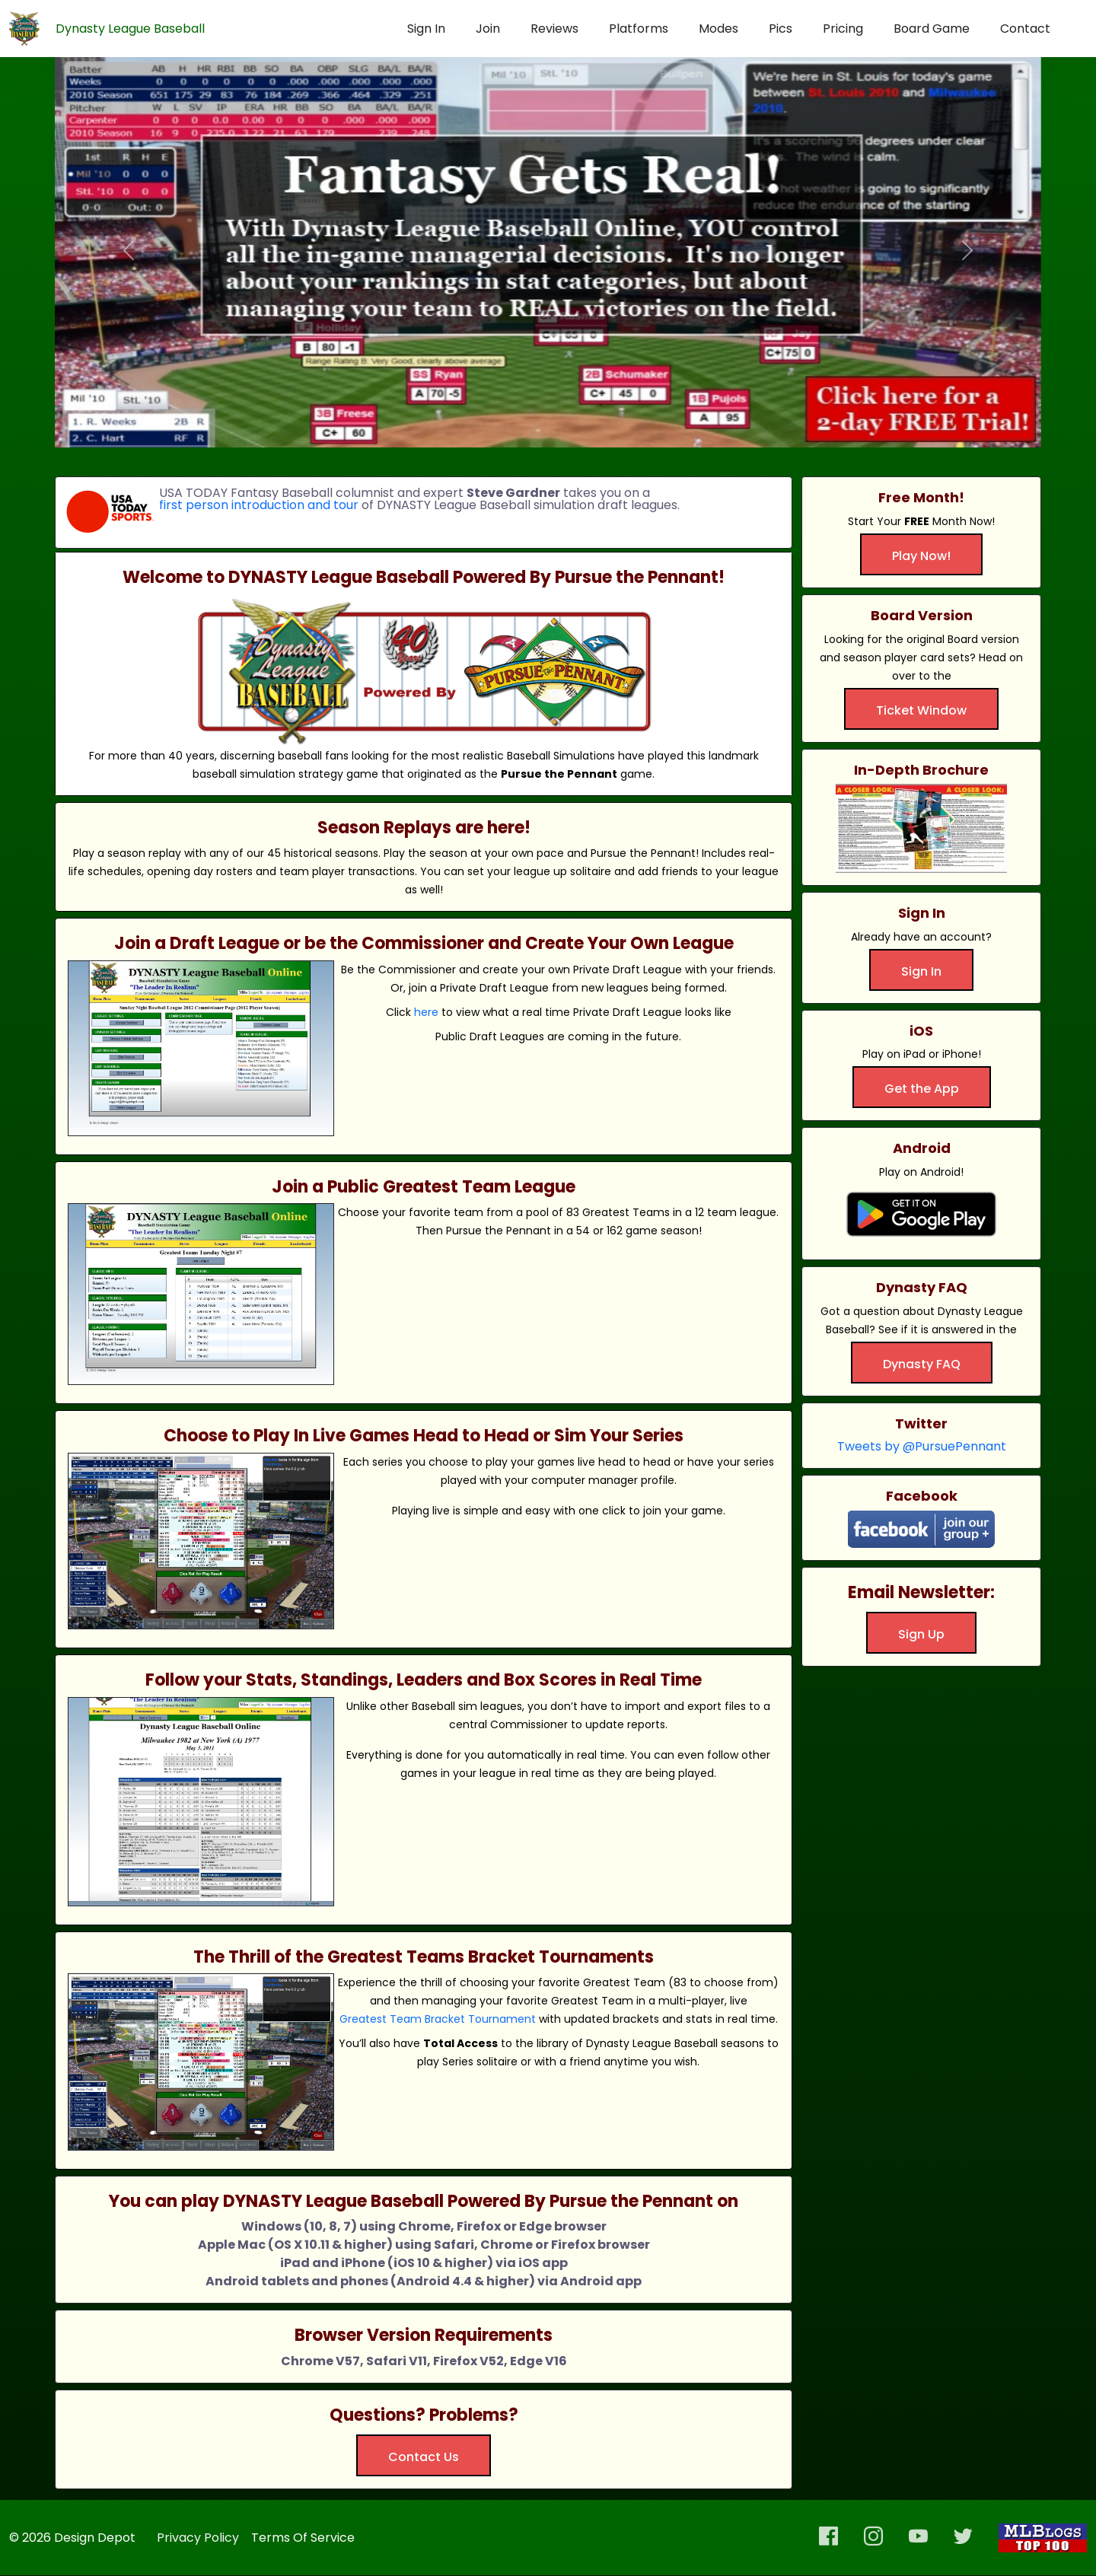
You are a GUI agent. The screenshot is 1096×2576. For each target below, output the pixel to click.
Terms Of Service (303, 2537)
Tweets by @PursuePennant (921, 1446)
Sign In (426, 28)
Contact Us (423, 2457)
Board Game (932, 28)
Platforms (638, 28)
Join (488, 28)
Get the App (921, 1088)
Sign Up (921, 1634)
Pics (780, 28)
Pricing (843, 28)
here (426, 1012)
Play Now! (921, 556)
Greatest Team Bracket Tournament (437, 2019)
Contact (1025, 28)
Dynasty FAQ (922, 1364)
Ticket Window (921, 710)
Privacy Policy (198, 2537)
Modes (718, 28)
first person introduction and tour (258, 505)
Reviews (554, 28)
